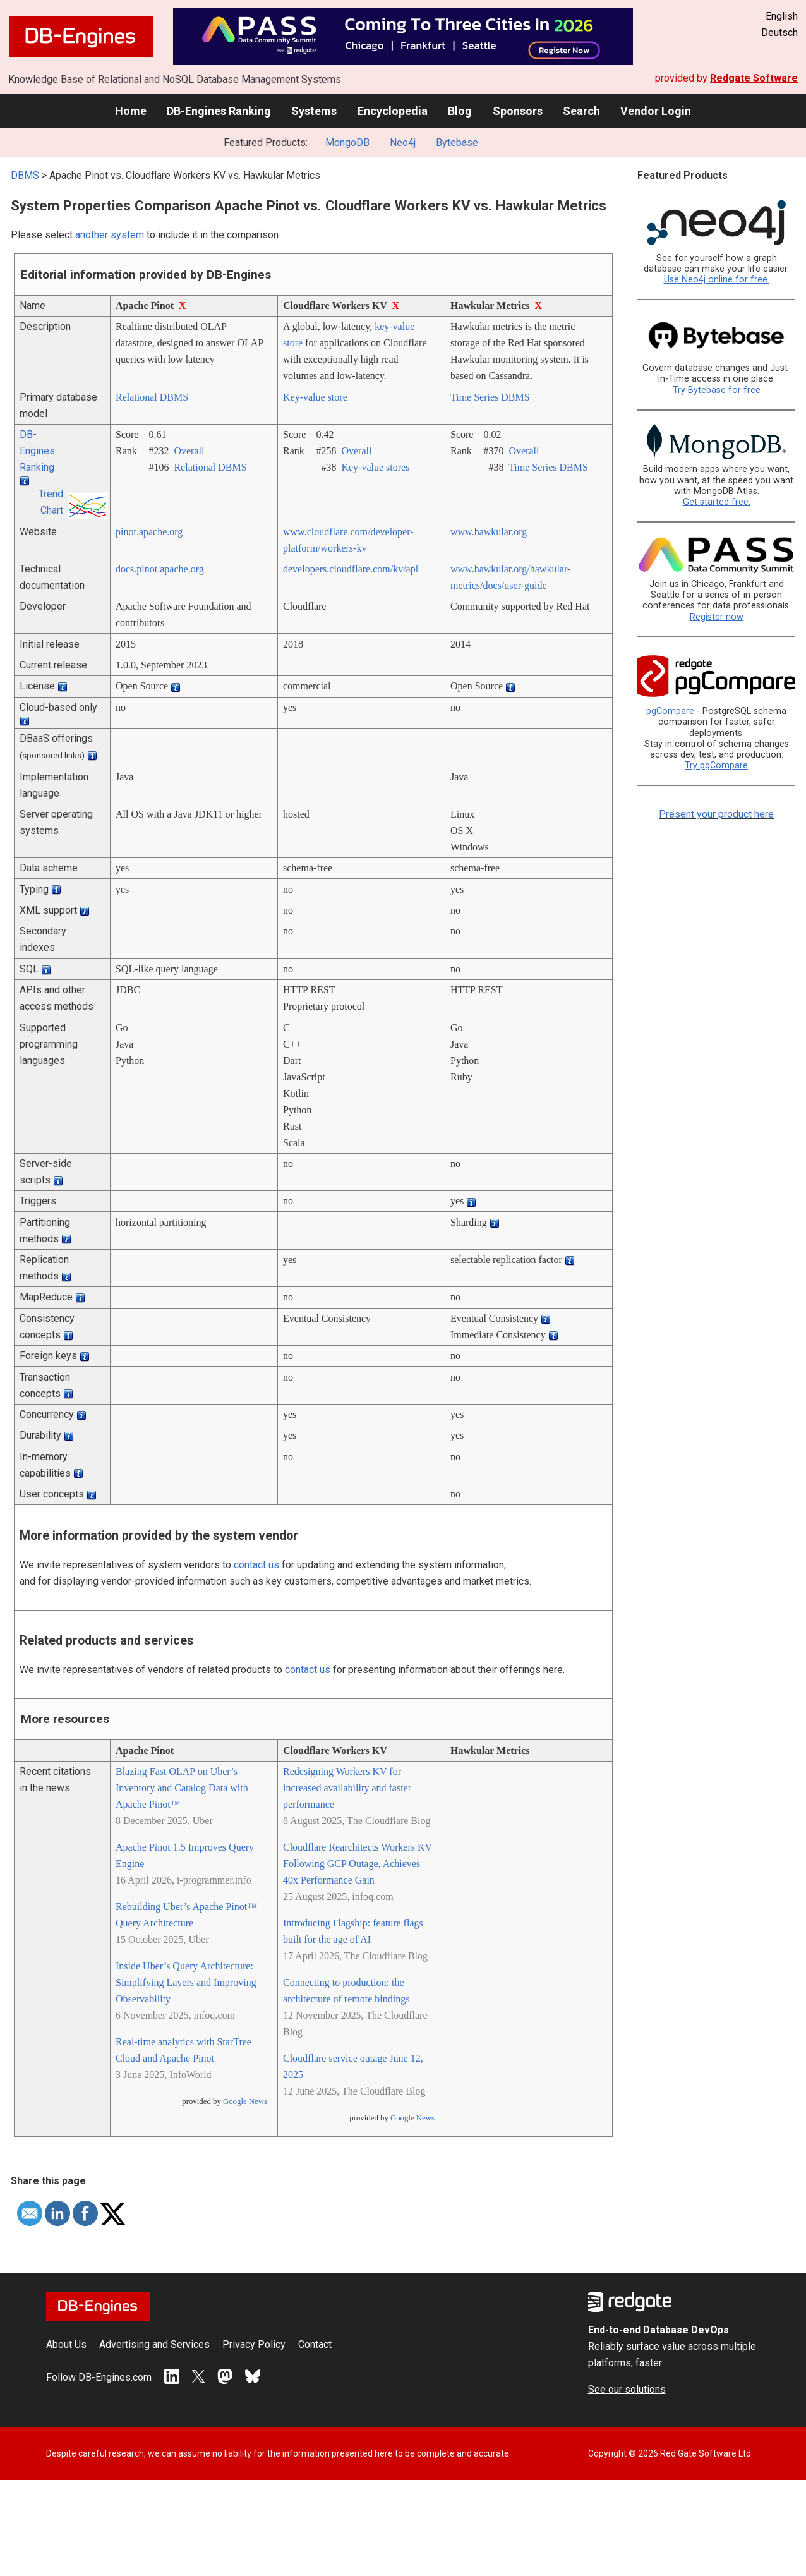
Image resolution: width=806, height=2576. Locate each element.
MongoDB (347, 142)
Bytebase (457, 142)
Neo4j (403, 142)
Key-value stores (375, 467)
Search (581, 111)
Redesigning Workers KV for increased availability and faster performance (347, 1788)
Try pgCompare (716, 765)
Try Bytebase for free (717, 390)
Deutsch (779, 33)
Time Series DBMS (490, 397)
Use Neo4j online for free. (716, 279)
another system (109, 235)
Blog (460, 111)
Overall (189, 450)
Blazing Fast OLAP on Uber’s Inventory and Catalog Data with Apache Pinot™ (182, 1788)
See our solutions (627, 2389)
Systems (314, 111)
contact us (256, 1565)
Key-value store (315, 397)
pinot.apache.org (149, 531)
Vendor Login (655, 111)
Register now (716, 617)
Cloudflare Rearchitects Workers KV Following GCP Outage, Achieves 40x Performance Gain (357, 1863)
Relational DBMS (152, 397)
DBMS (25, 175)
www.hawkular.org (488, 531)
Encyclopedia (393, 111)
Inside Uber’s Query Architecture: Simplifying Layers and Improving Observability (186, 1982)
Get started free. (716, 502)
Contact (315, 2344)
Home (131, 111)
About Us (66, 2344)
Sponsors (518, 111)
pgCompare (670, 711)
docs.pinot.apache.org (160, 569)
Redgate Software (754, 78)
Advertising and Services (154, 2344)
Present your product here (716, 814)
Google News (245, 2101)
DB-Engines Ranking (219, 111)
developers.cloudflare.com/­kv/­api (350, 569)
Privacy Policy (254, 2344)
